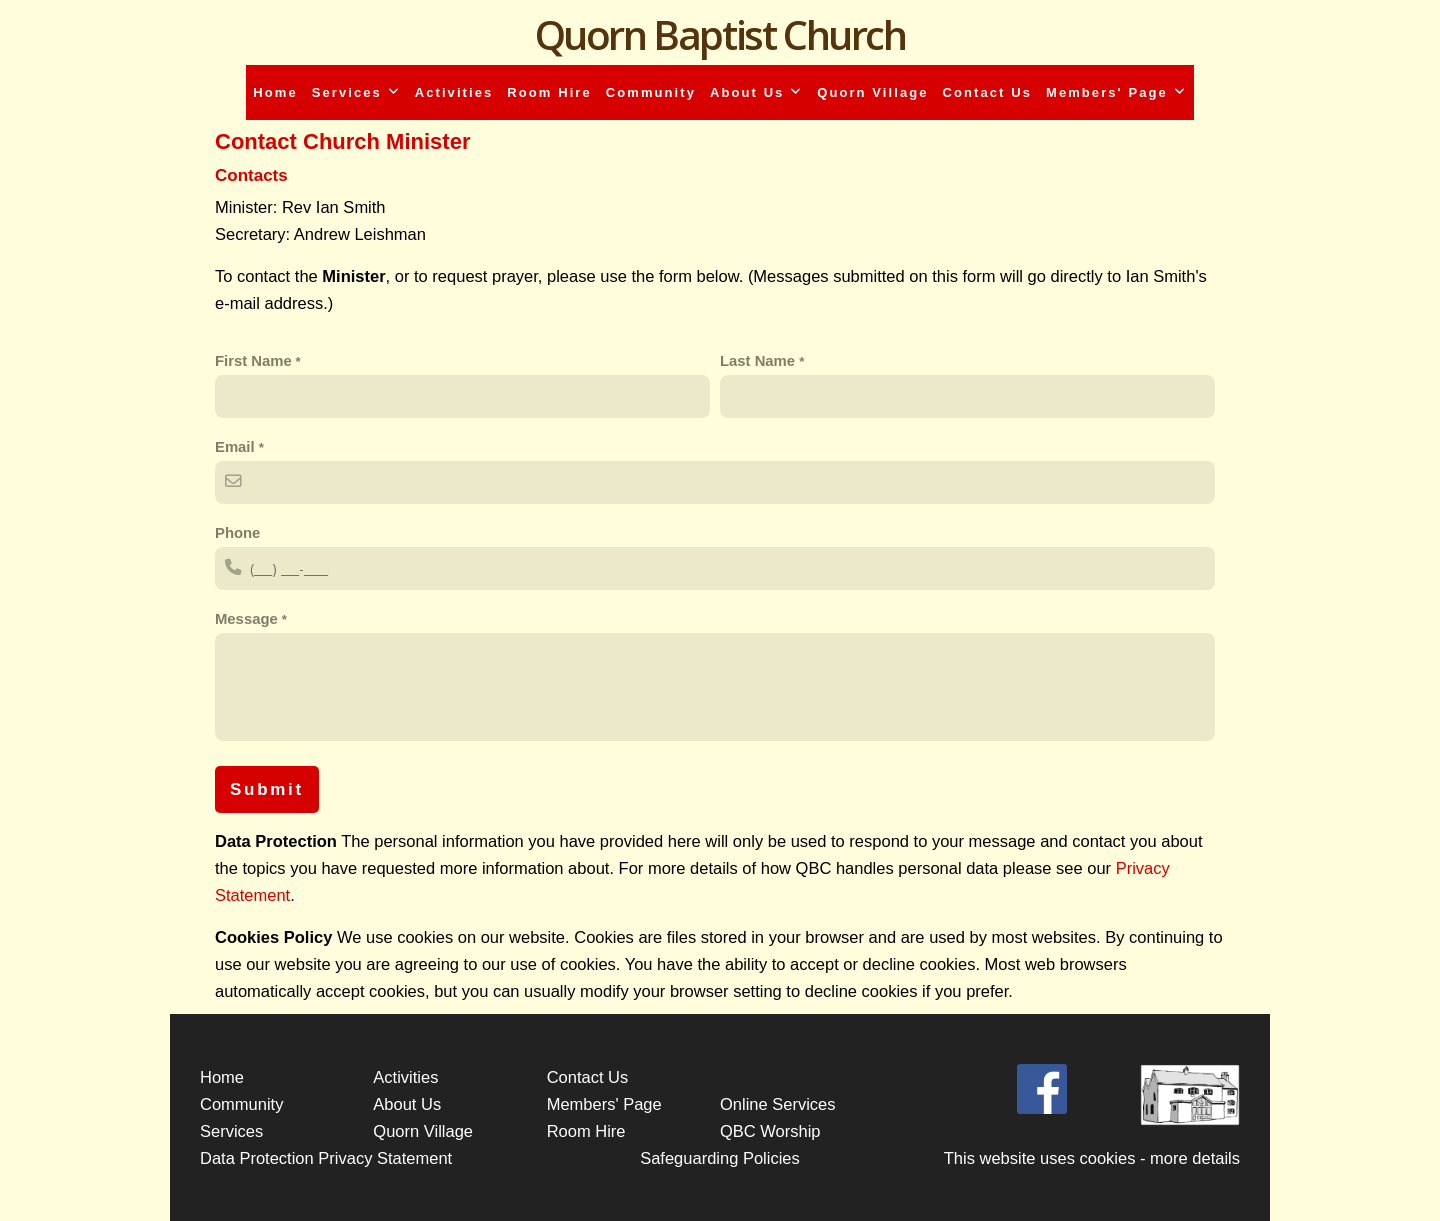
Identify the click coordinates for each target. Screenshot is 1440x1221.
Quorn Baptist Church (720, 34)
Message (248, 619)
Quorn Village (872, 92)
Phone (237, 533)
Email (237, 447)
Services (356, 92)
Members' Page (1116, 92)
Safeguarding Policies (720, 1158)
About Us (756, 92)
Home (275, 92)
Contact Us (987, 92)
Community (651, 92)
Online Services (778, 1104)
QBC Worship (770, 1131)
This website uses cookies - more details (1092, 1158)
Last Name (759, 361)
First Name (253, 361)
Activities (454, 92)
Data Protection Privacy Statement (326, 1158)
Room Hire (549, 92)
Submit (267, 789)
